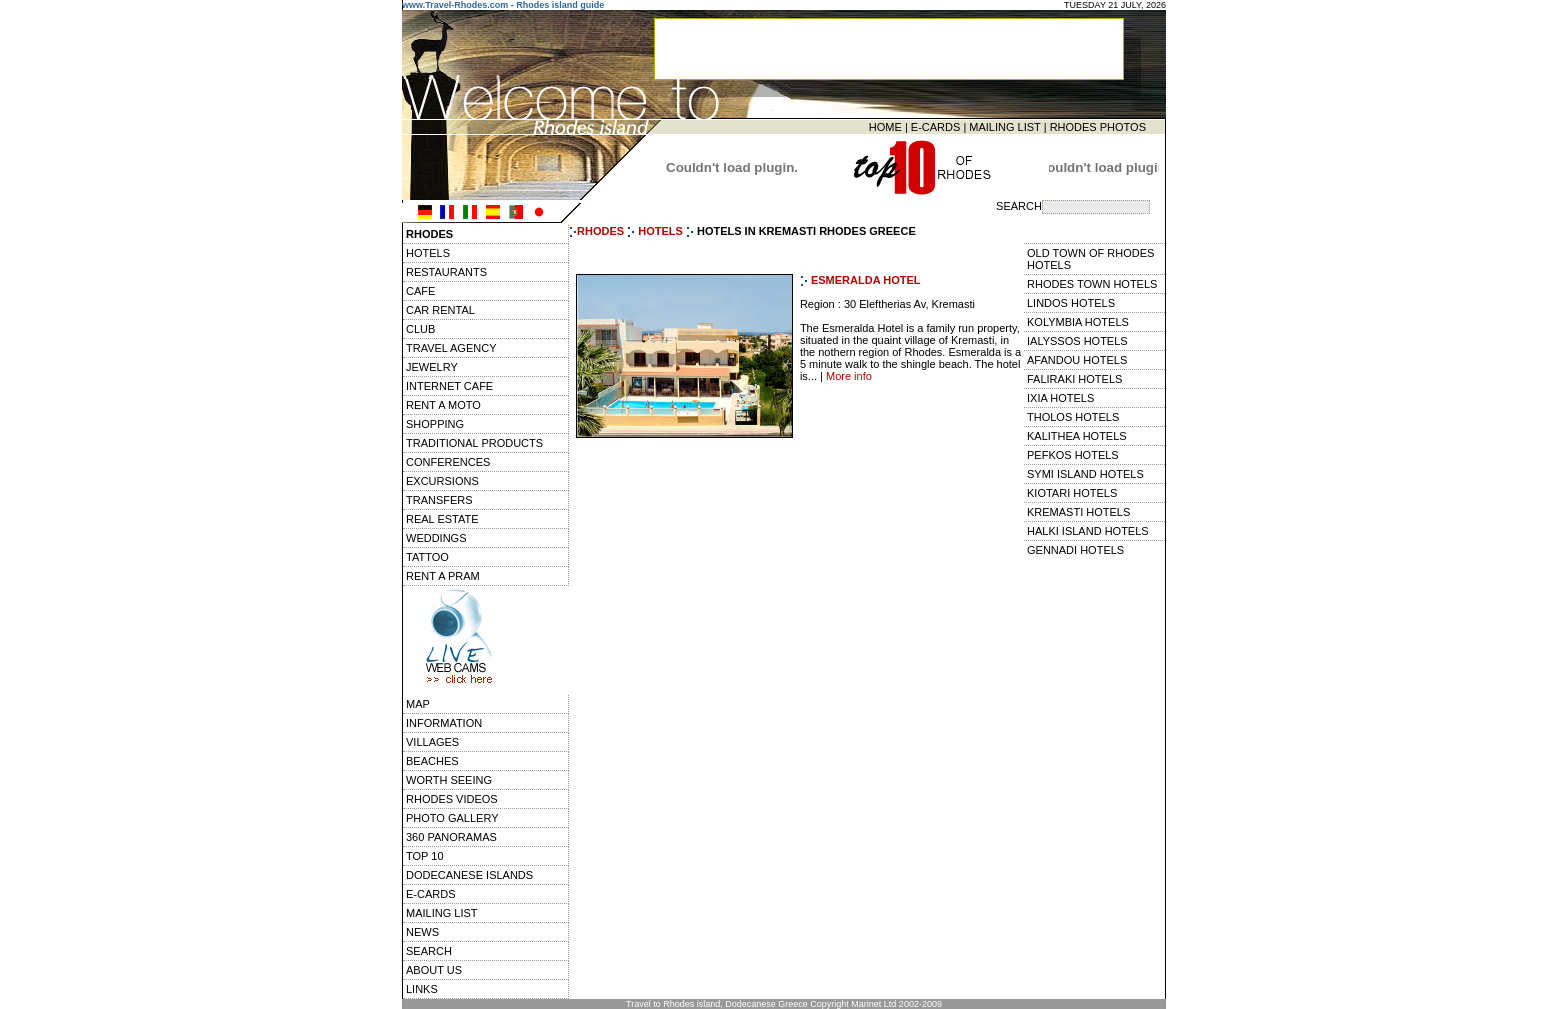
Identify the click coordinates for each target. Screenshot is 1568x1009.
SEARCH (429, 951)
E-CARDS (936, 127)
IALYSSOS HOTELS (1077, 341)
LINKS (422, 989)
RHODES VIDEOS (452, 799)
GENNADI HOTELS (1075, 550)
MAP (418, 704)
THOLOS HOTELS (1073, 417)
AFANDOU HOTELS (1077, 360)
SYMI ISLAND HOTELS (1085, 474)
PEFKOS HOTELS (1073, 455)
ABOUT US (434, 970)
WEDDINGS (436, 538)
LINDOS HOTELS (1071, 303)
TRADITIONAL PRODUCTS (474, 443)
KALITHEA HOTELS (1077, 436)
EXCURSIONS (442, 481)
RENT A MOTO (443, 405)
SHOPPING (435, 424)
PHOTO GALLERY (452, 818)
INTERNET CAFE (449, 386)
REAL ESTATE (442, 519)
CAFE (420, 291)
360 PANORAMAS (451, 837)
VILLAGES (432, 742)
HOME (885, 127)
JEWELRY (432, 367)
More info (849, 376)
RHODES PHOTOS (1098, 127)
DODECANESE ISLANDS (469, 875)
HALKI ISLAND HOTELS (1088, 531)
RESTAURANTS (446, 272)
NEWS (422, 932)
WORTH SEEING (449, 780)
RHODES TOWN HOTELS (1092, 284)
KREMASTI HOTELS (1078, 512)
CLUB (420, 329)
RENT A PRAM (443, 576)
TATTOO (427, 557)
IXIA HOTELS (1060, 398)
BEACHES (432, 761)
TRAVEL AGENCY (451, 348)
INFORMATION (444, 723)
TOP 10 (425, 856)
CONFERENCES (448, 462)
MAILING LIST (1004, 127)
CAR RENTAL (440, 310)
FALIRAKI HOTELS (1074, 379)
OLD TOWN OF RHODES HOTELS (1090, 259)
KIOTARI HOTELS (1072, 493)
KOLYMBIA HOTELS (1078, 322)
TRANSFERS (439, 500)
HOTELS (428, 253)
